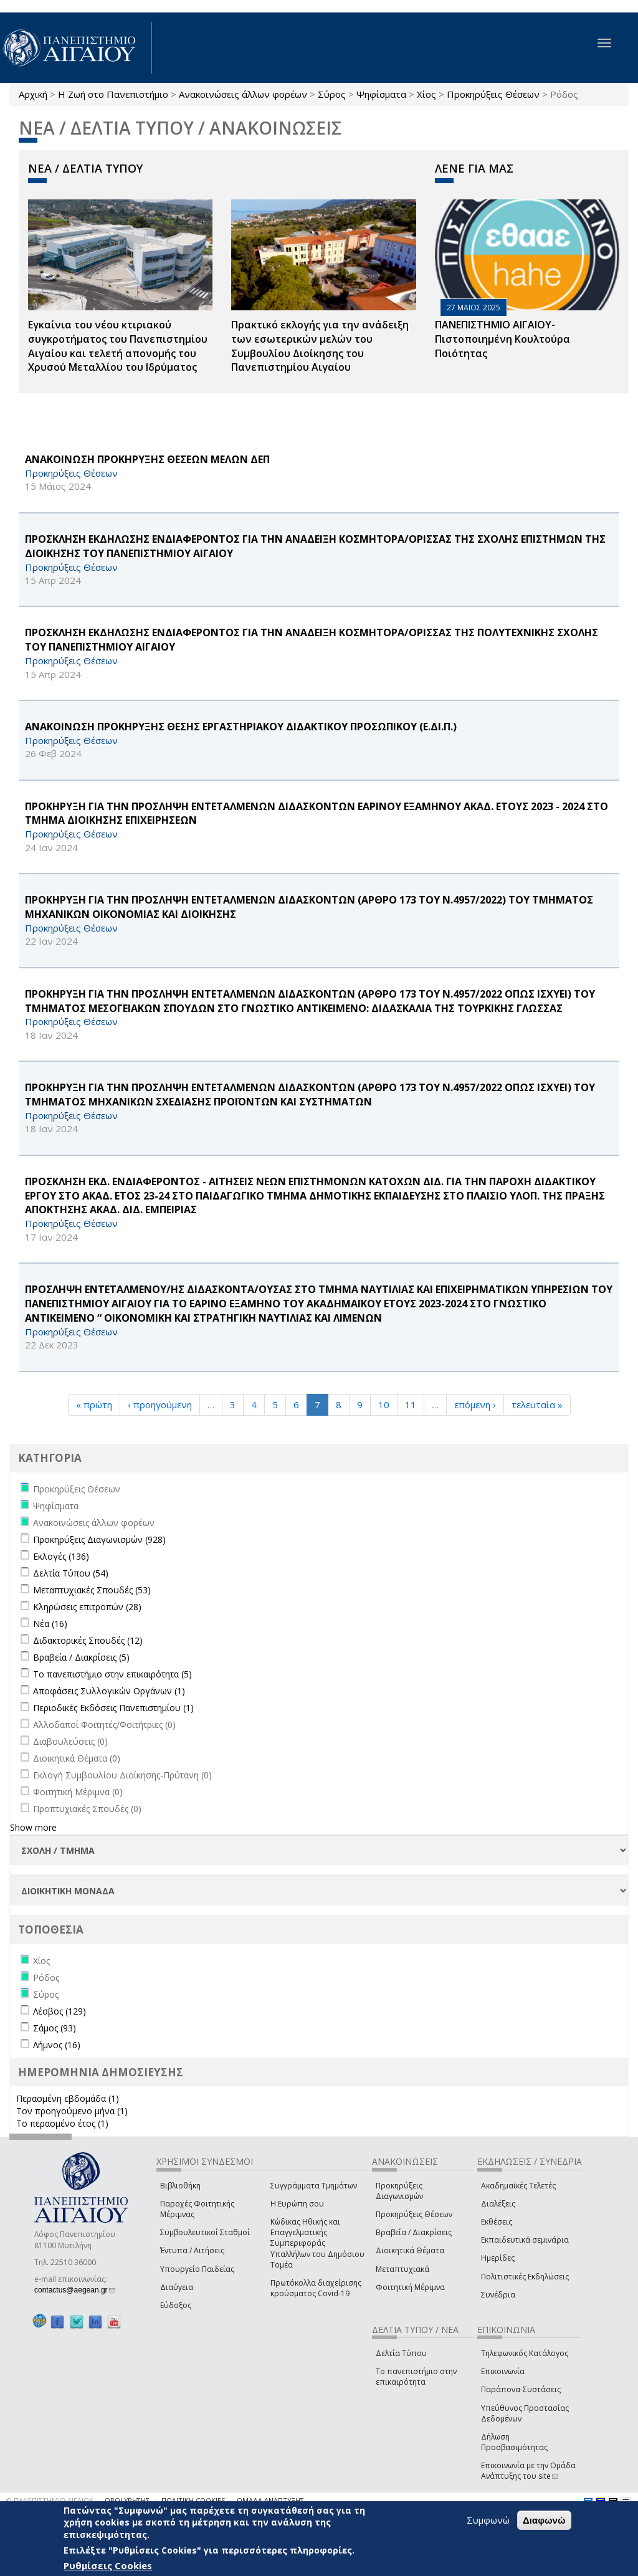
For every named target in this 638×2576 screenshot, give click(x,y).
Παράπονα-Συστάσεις (521, 2389)
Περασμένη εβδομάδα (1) (67, 2098)
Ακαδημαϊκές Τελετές (518, 2185)
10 (383, 1404)
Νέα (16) (50, 1623)
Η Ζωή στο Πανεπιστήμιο (113, 94)
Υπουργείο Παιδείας (197, 2269)
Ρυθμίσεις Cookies (108, 2565)
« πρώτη (94, 1404)
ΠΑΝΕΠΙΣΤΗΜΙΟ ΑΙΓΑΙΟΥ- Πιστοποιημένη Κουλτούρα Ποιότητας (502, 339)
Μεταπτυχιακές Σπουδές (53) (92, 1590)
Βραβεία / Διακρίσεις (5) (81, 1657)
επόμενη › (475, 1404)
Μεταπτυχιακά (402, 2269)
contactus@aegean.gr (74, 2290)
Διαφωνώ (544, 2520)
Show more (33, 1827)
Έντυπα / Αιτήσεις (192, 2250)
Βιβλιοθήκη (180, 2185)
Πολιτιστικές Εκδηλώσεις (525, 2276)
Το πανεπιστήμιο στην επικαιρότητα (416, 2376)
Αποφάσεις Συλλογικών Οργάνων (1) (109, 1691)
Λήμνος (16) (56, 2045)
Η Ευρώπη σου (297, 2203)
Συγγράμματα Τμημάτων (313, 2185)
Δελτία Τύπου (401, 2353)
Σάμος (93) (54, 2028)
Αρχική (33, 94)
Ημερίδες (498, 2258)
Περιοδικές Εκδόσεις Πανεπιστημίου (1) (113, 1708)
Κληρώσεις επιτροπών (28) (87, 1607)
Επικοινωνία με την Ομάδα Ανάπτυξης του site (528, 2470)
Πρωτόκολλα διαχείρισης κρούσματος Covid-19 (315, 2288)
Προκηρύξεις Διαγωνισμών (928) (99, 1539)
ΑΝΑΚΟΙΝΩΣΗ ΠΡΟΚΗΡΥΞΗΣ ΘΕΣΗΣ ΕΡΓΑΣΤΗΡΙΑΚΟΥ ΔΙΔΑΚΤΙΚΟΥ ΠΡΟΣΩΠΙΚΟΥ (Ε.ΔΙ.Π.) (241, 726)
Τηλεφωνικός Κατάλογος (524, 2353)
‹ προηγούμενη (160, 1404)
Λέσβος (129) (59, 2011)
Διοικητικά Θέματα (410, 2250)
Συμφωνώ (488, 2520)
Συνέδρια (498, 2294)
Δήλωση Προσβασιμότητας (514, 2442)
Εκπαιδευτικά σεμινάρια (525, 2240)
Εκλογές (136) (61, 1556)
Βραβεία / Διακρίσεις (414, 2232)
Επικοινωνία (503, 2371)
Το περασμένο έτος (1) (62, 2123)
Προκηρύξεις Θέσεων (493, 94)
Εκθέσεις (496, 2221)
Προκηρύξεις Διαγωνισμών (399, 2191)
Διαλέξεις (498, 2203)
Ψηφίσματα (381, 94)
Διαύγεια (176, 2287)
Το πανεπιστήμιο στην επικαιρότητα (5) (112, 1674)
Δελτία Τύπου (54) (70, 1573)
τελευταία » (537, 1404)
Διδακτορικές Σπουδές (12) (88, 1640)
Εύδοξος (175, 2305)
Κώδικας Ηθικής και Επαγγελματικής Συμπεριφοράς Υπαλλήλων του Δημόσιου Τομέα (317, 2243)
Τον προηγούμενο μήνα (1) (72, 2111)
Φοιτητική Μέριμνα (410, 2287)
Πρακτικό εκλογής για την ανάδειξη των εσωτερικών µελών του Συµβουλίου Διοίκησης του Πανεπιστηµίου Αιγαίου (320, 346)
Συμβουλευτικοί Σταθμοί (205, 2232)
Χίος (426, 94)
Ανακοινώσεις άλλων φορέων (243, 94)
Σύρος (332, 94)
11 (410, 1404)
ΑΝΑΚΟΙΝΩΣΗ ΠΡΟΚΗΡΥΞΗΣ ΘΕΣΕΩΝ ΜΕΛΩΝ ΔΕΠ (147, 459)
